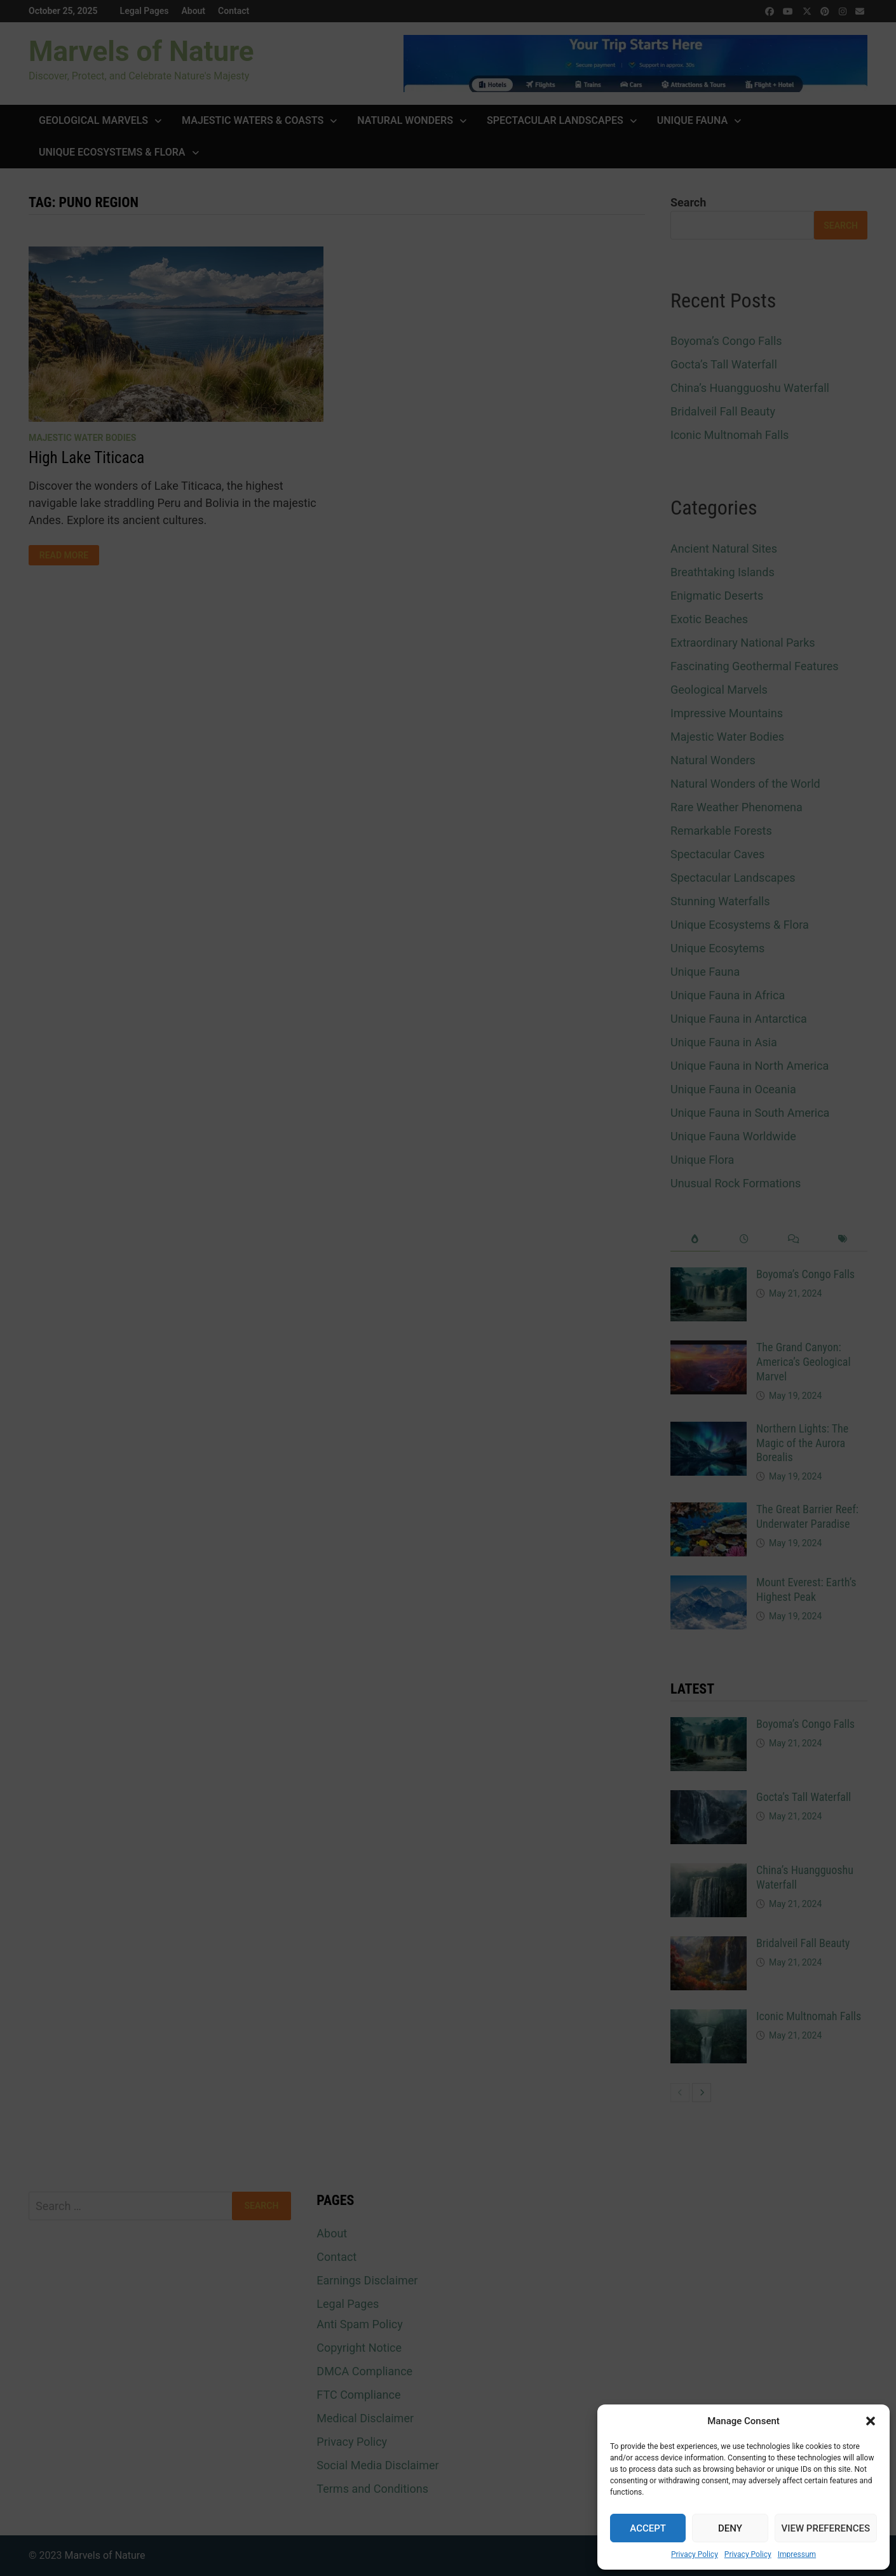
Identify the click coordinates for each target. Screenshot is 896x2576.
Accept (648, 2528)
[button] (870, 2421)
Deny (730, 2528)
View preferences (826, 2528)
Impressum (797, 2554)
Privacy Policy (694, 2554)
